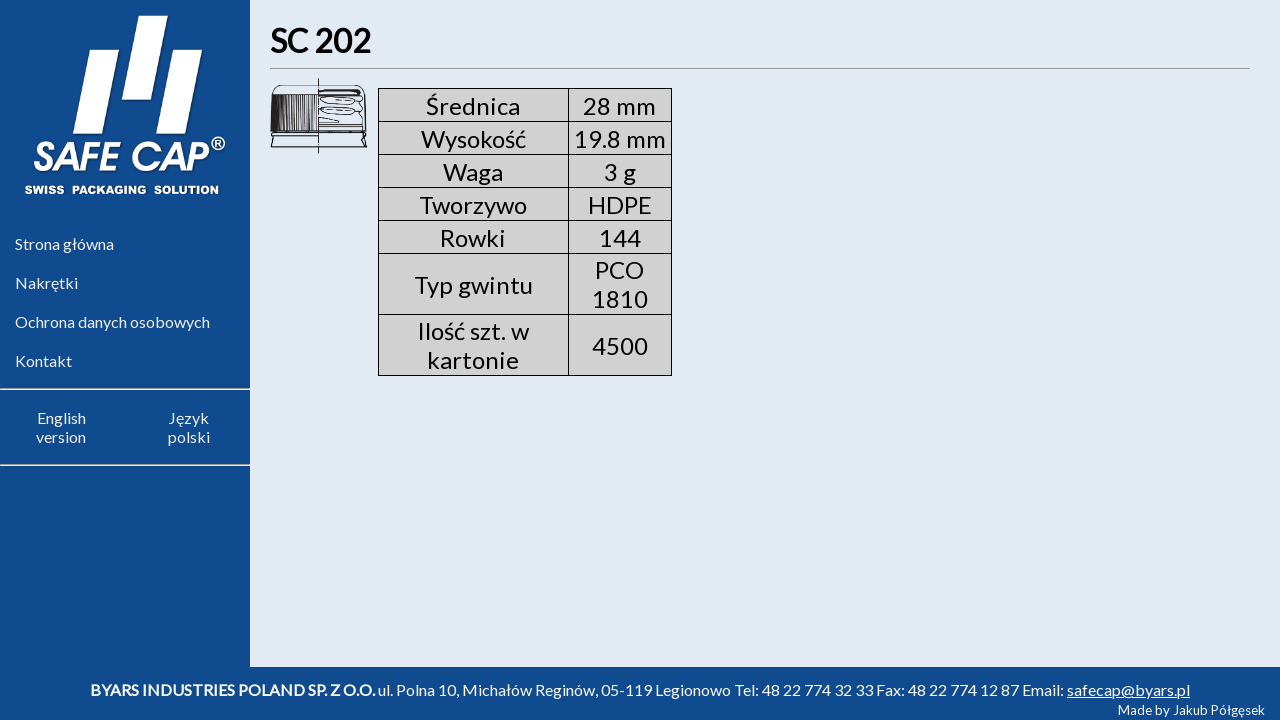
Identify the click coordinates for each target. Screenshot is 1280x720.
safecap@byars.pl (1128, 689)
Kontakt (43, 360)
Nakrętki (46, 282)
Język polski (189, 427)
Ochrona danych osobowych (112, 321)
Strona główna (64, 243)
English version (61, 427)
